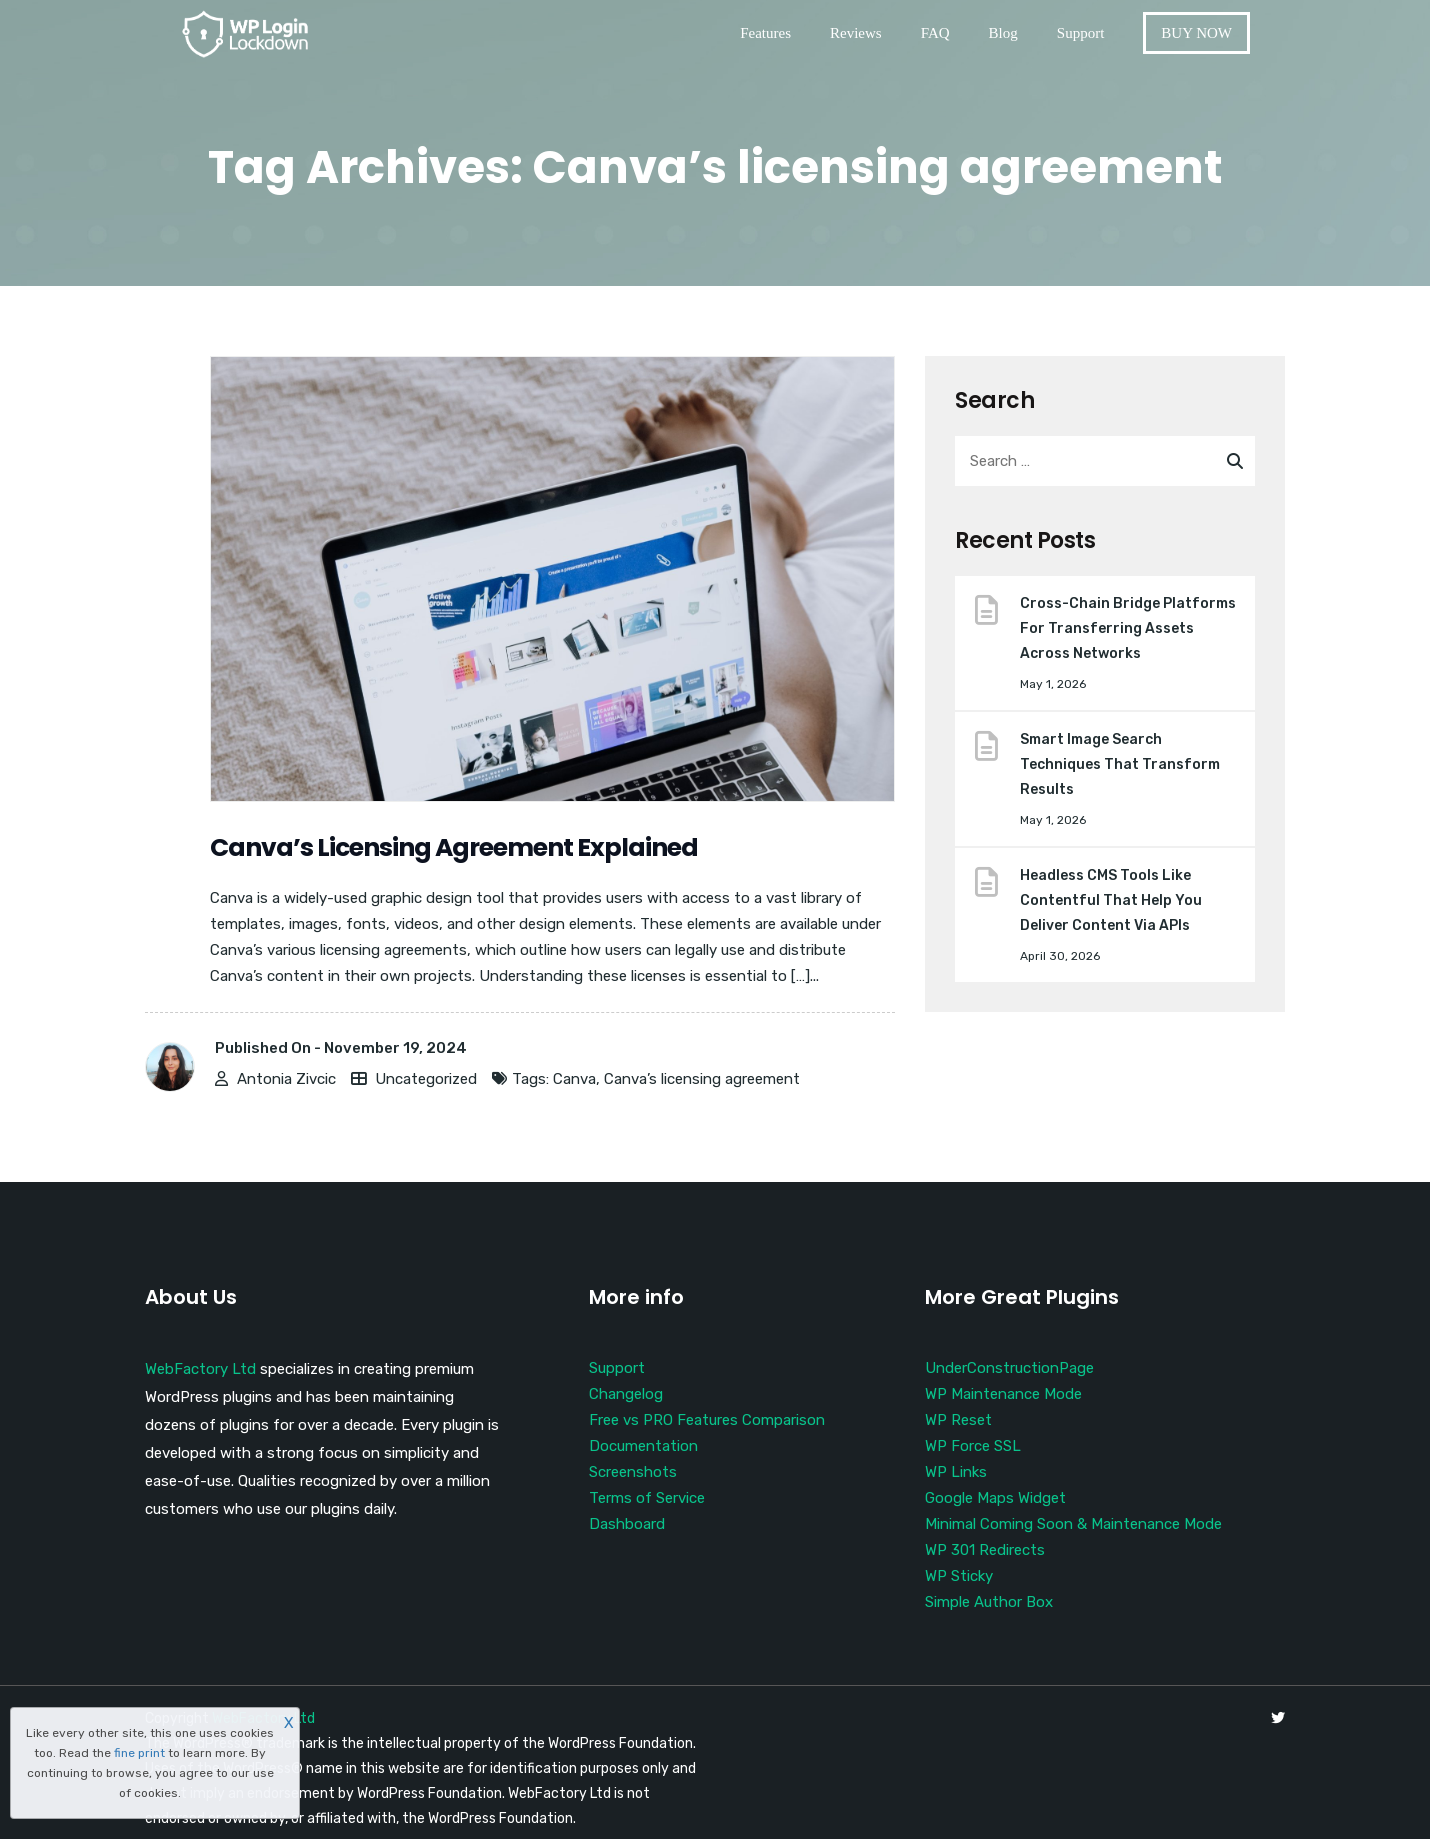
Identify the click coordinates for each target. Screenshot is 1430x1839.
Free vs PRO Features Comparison (707, 1420)
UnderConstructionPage (1009, 1368)
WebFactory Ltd (200, 1369)
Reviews (856, 33)
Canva (574, 1079)
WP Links (956, 1472)
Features (765, 33)
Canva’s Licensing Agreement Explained (456, 847)
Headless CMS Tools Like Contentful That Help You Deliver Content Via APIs (1111, 900)
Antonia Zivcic (286, 1079)
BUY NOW (1196, 33)
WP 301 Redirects (985, 1550)
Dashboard (627, 1524)
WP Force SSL (973, 1446)
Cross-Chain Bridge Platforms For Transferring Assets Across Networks (1128, 628)
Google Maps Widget (995, 1498)
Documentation (643, 1446)
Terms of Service (647, 1498)
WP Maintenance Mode (1003, 1394)
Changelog (626, 1394)
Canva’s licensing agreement (702, 1079)
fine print (139, 1753)
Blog (1003, 33)
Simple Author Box (989, 1602)
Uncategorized (426, 1079)
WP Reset (958, 1420)
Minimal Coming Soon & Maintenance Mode (1073, 1524)
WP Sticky (959, 1576)
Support (1081, 33)
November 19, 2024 (395, 1048)
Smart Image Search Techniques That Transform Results (1120, 764)
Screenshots (633, 1472)
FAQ (935, 33)
